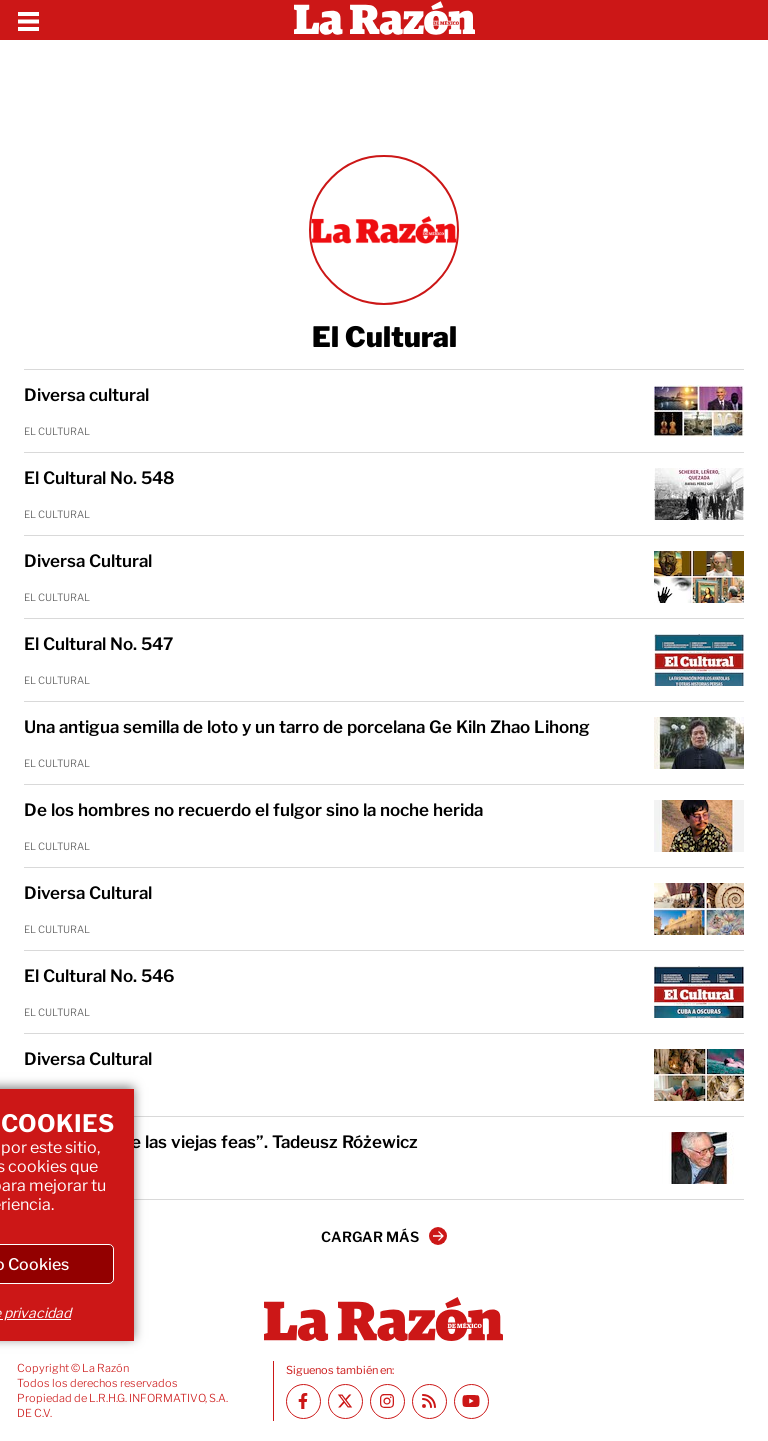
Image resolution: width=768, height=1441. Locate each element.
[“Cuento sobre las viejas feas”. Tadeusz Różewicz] (699, 1158)
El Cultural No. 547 (98, 644)
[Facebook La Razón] (303, 1401)
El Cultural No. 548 (99, 478)
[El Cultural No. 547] (699, 660)
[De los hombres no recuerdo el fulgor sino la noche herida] (699, 826)
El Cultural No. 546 (99, 976)
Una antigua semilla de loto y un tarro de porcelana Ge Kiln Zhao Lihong (307, 727)
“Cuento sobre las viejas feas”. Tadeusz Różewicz (221, 1142)
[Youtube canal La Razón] (471, 1401)
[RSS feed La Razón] (429, 1401)
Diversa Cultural (88, 561)
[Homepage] (384, 20)
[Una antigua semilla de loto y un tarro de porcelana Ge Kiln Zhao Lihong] (699, 743)
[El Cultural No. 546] (699, 992)
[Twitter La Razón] (345, 1401)
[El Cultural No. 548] (699, 494)
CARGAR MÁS (384, 1236)
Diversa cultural (86, 395)
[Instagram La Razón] (387, 1401)
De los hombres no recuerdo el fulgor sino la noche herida (253, 810)
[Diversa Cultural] (699, 577)
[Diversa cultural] (699, 411)
